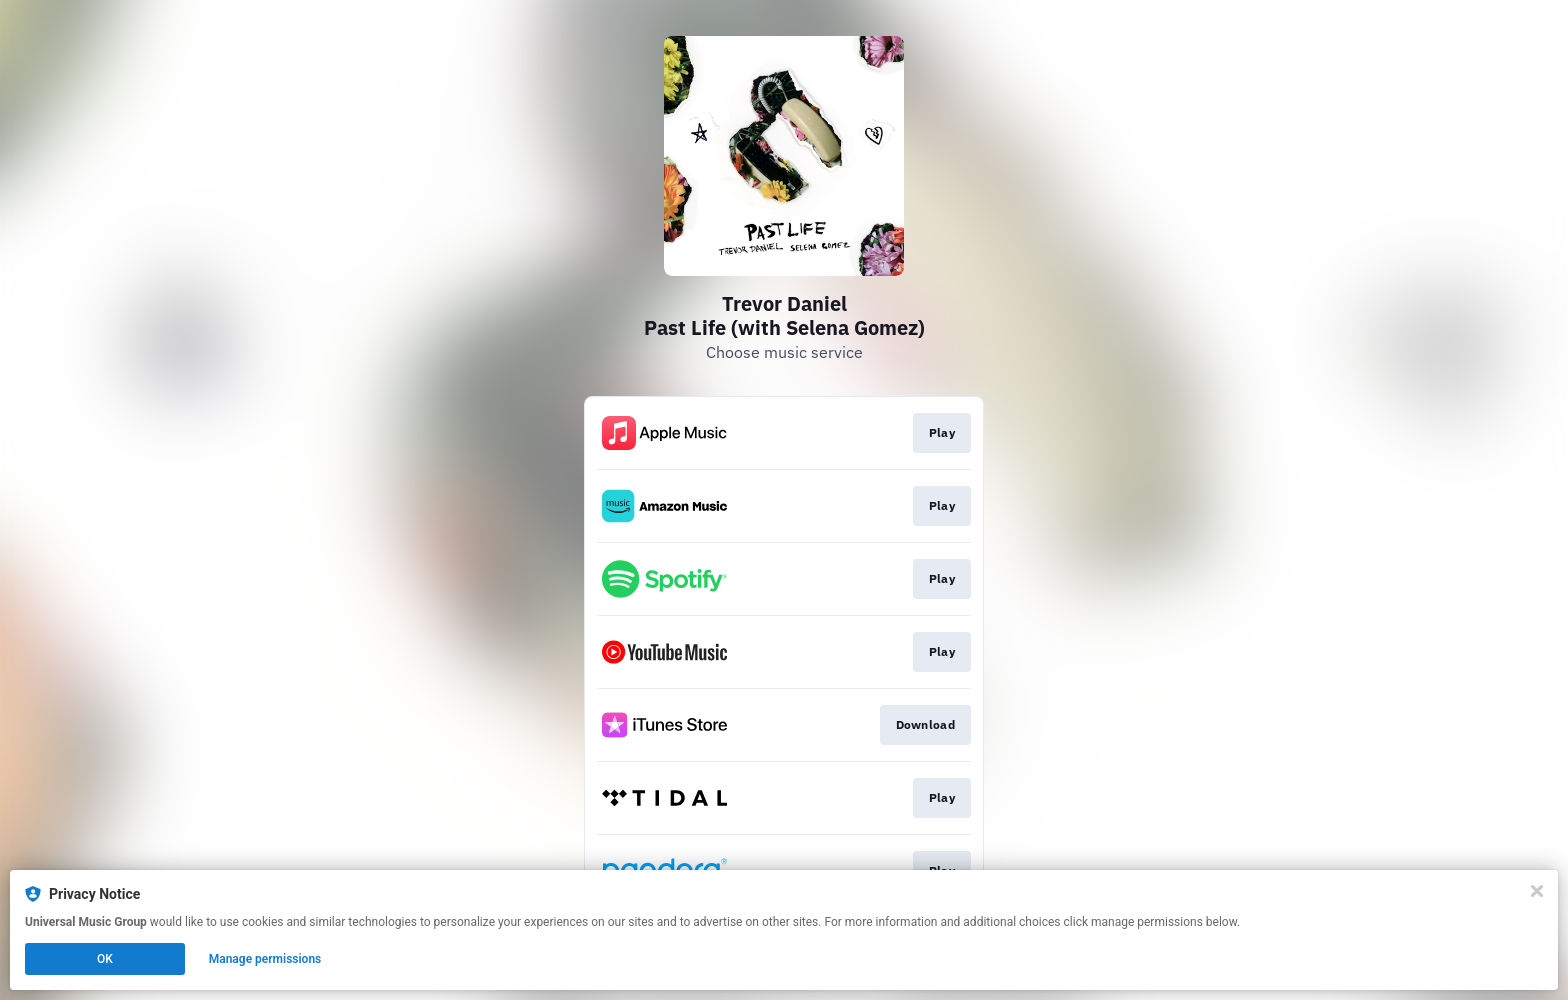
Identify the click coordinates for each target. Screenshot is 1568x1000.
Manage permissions (265, 959)
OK (105, 959)
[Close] (1537, 891)
